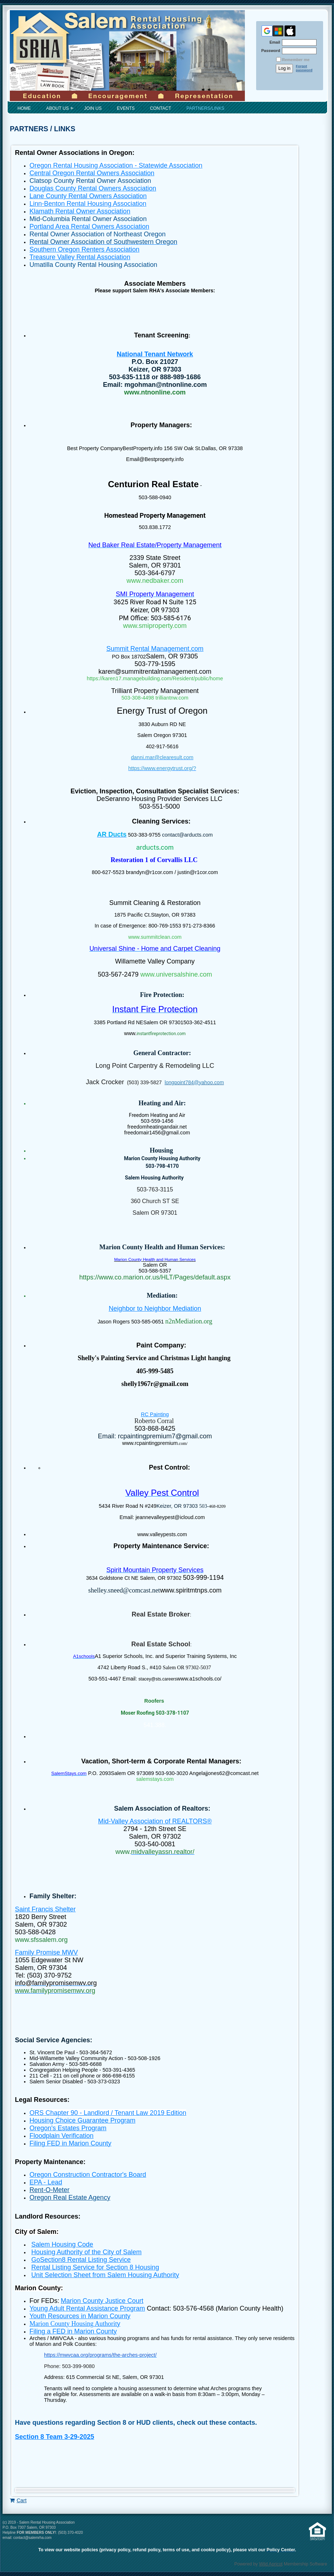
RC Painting (155, 1414)
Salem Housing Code (62, 2244)
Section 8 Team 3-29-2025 (54, 2436)
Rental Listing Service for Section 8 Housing (95, 2267)
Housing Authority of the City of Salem (86, 2252)
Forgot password (304, 68)
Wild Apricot (271, 2564)
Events (126, 108)
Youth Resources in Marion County (80, 2316)
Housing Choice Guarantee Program (82, 2120)
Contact (160, 108)
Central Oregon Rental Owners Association (91, 173)
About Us (57, 108)
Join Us (93, 108)
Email (273, 42)
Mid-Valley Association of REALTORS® (155, 1821)
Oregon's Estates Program (68, 2128)
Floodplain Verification (61, 2135)
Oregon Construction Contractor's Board (87, 2174)
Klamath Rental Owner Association (79, 211)
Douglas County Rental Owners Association (92, 188)
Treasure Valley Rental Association (79, 257)
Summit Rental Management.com (154, 648)
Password (269, 50)
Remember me (296, 59)
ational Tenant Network (157, 354)
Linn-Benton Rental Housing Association (87, 203)
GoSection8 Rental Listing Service (81, 2259)
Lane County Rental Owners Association (88, 196)
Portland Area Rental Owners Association (89, 226)
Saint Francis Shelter (45, 1909)
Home (24, 108)
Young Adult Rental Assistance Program (87, 2308)
